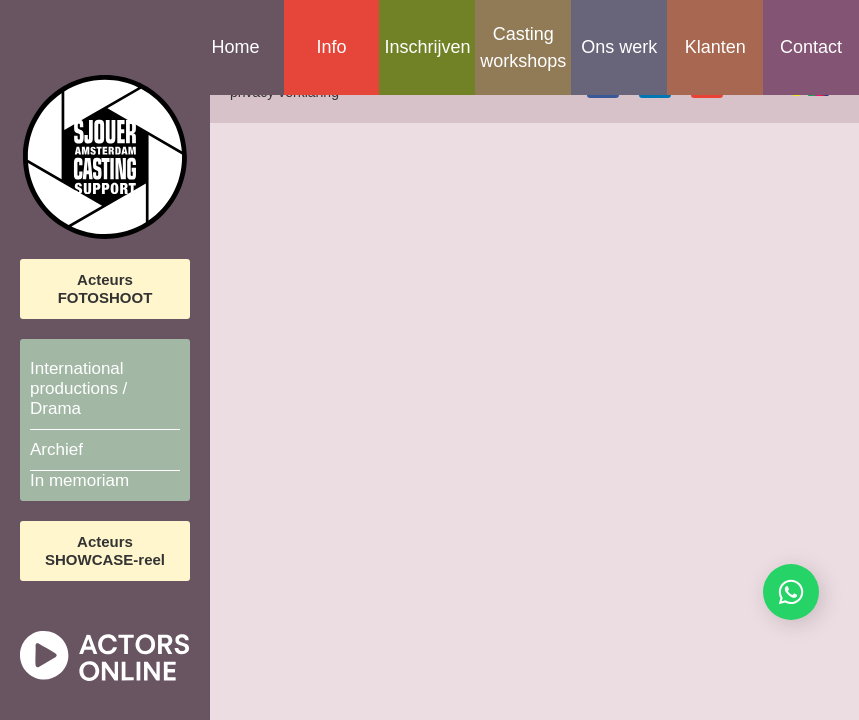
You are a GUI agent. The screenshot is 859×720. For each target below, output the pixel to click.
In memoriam (79, 480)
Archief (56, 449)
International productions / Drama (78, 388)
